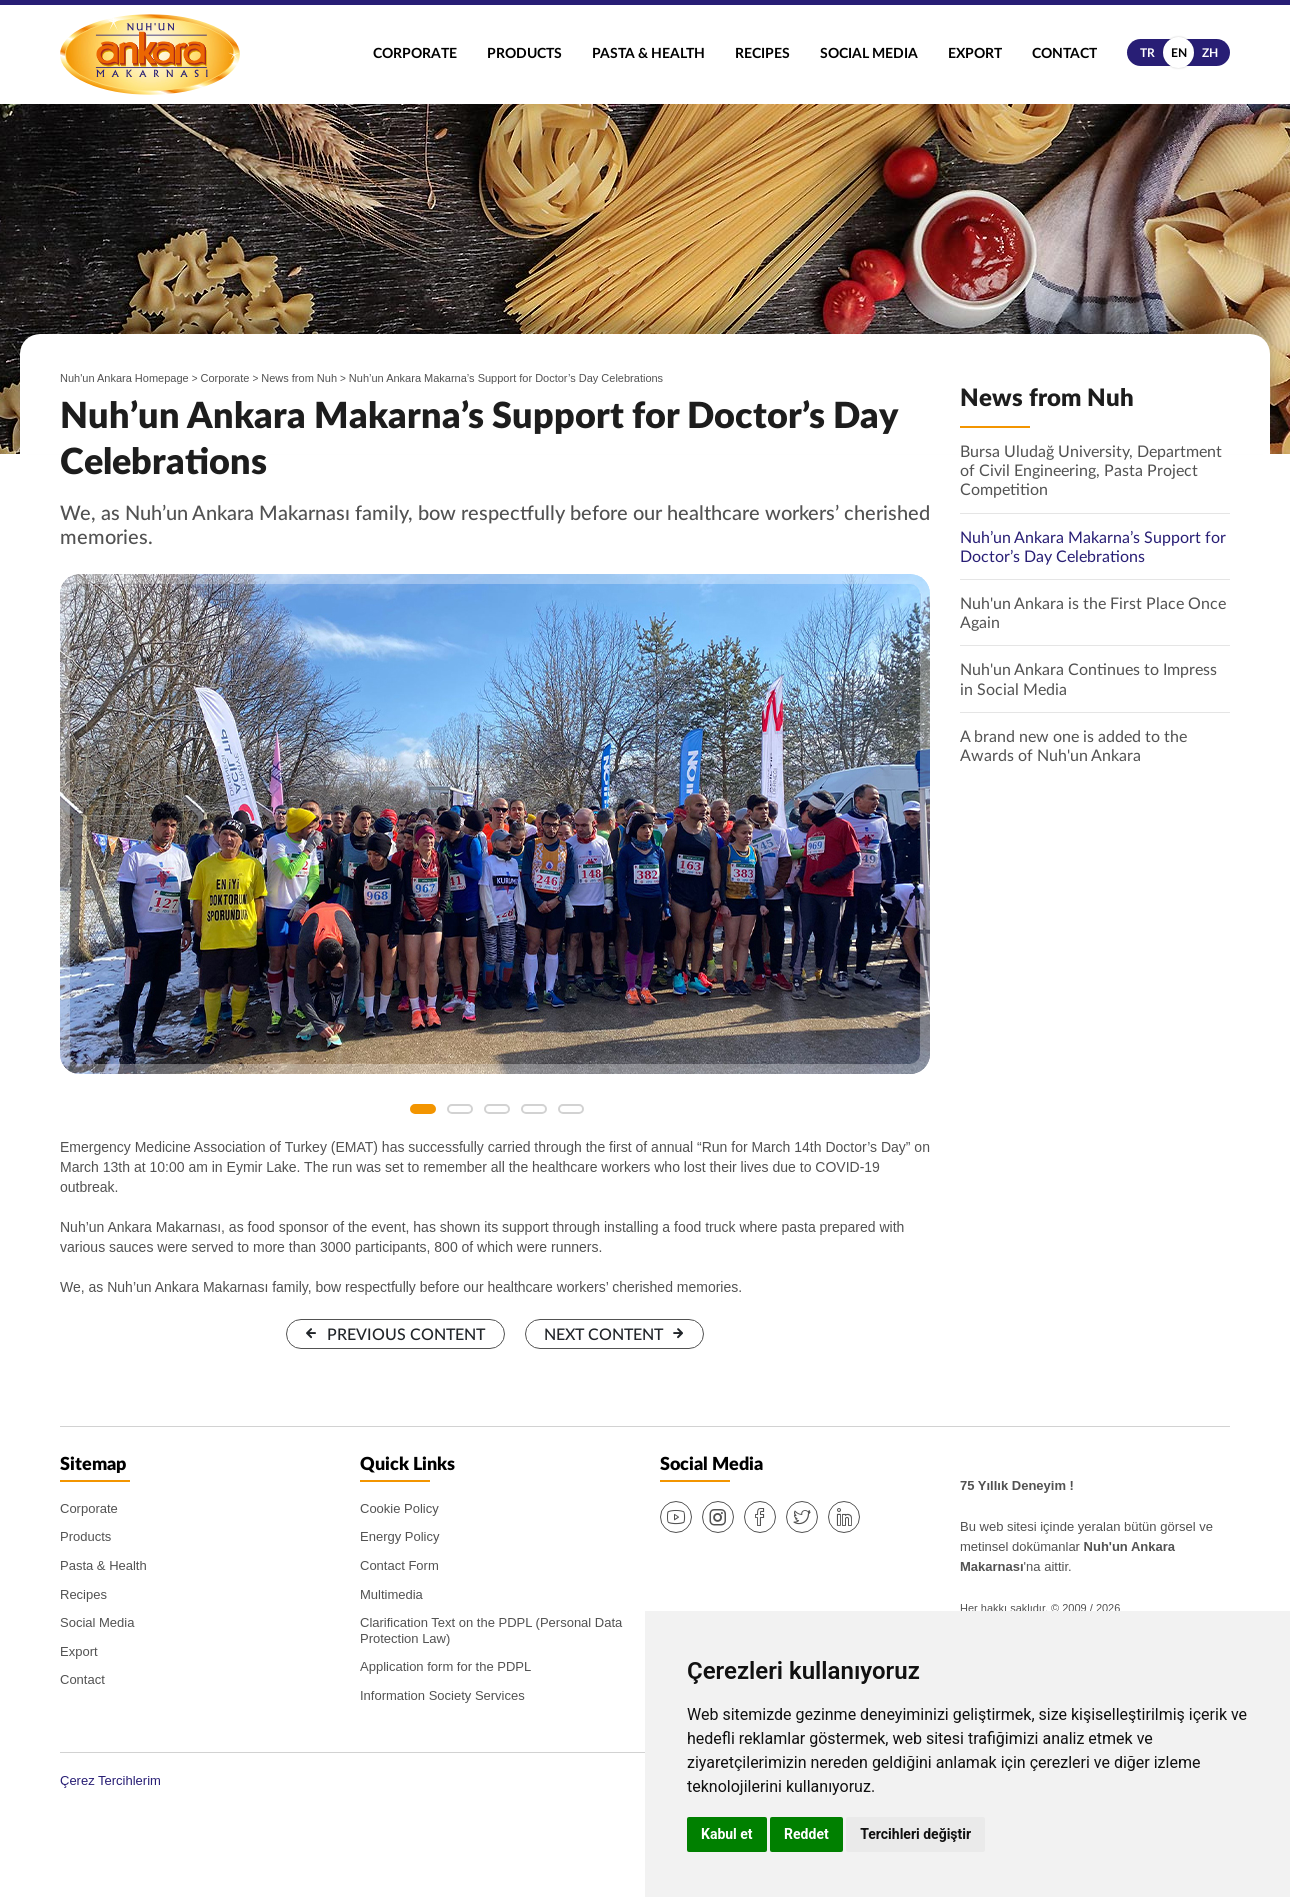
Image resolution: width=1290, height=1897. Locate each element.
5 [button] (571, 1109)
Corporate (415, 54)
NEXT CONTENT (603, 1335)
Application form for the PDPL (445, 1666)
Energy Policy (399, 1536)
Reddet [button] (806, 1834)
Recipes (762, 54)
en (1179, 53)
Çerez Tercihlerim (110, 1780)
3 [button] (497, 1109)
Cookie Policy (399, 1508)
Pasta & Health (648, 54)
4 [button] (534, 1109)
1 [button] (423, 1109)
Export (975, 54)
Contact (1064, 54)
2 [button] (460, 1109)
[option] (495, 824)
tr (1147, 53)
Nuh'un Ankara (150, 54)
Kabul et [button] (727, 1834)
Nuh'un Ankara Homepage (124, 378)
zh (1210, 53)
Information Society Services (442, 1695)
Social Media (869, 54)
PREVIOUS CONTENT (406, 1335)
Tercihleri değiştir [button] (915, 1834)
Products (524, 54)
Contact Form (399, 1565)
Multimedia (391, 1594)
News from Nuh (299, 378)
